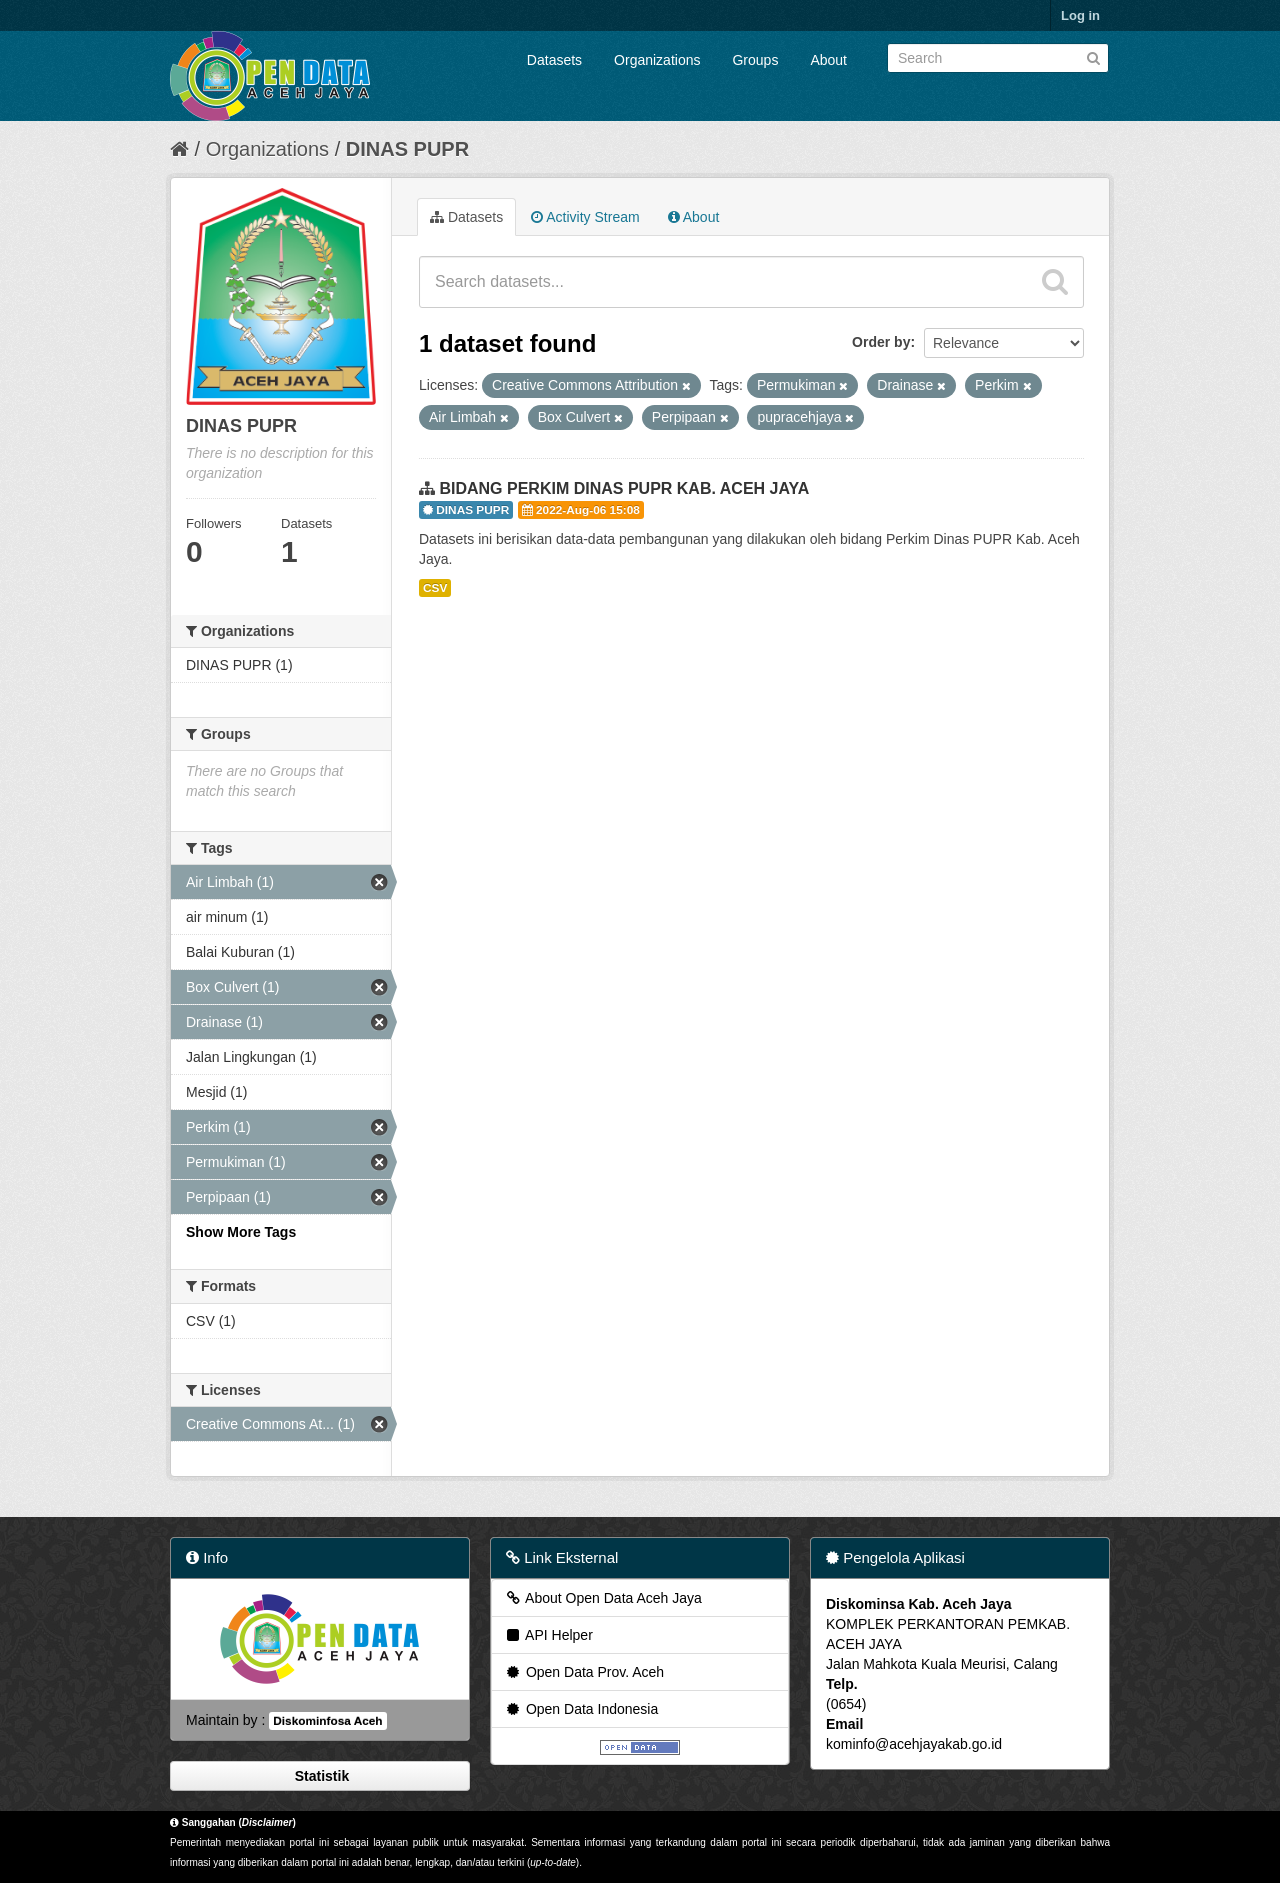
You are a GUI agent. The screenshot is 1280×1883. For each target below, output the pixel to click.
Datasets (554, 60)
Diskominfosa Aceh (327, 1721)
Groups (755, 60)
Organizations (657, 60)
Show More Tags (241, 1232)
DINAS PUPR (407, 149)
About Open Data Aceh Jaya (603, 1598)
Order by (881, 342)
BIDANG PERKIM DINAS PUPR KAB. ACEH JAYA (624, 488)
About (828, 60)
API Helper (548, 1635)
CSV (435, 588)
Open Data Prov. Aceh (584, 1672)
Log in (1080, 15)
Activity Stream (585, 217)
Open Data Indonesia (581, 1709)
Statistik (320, 1776)
